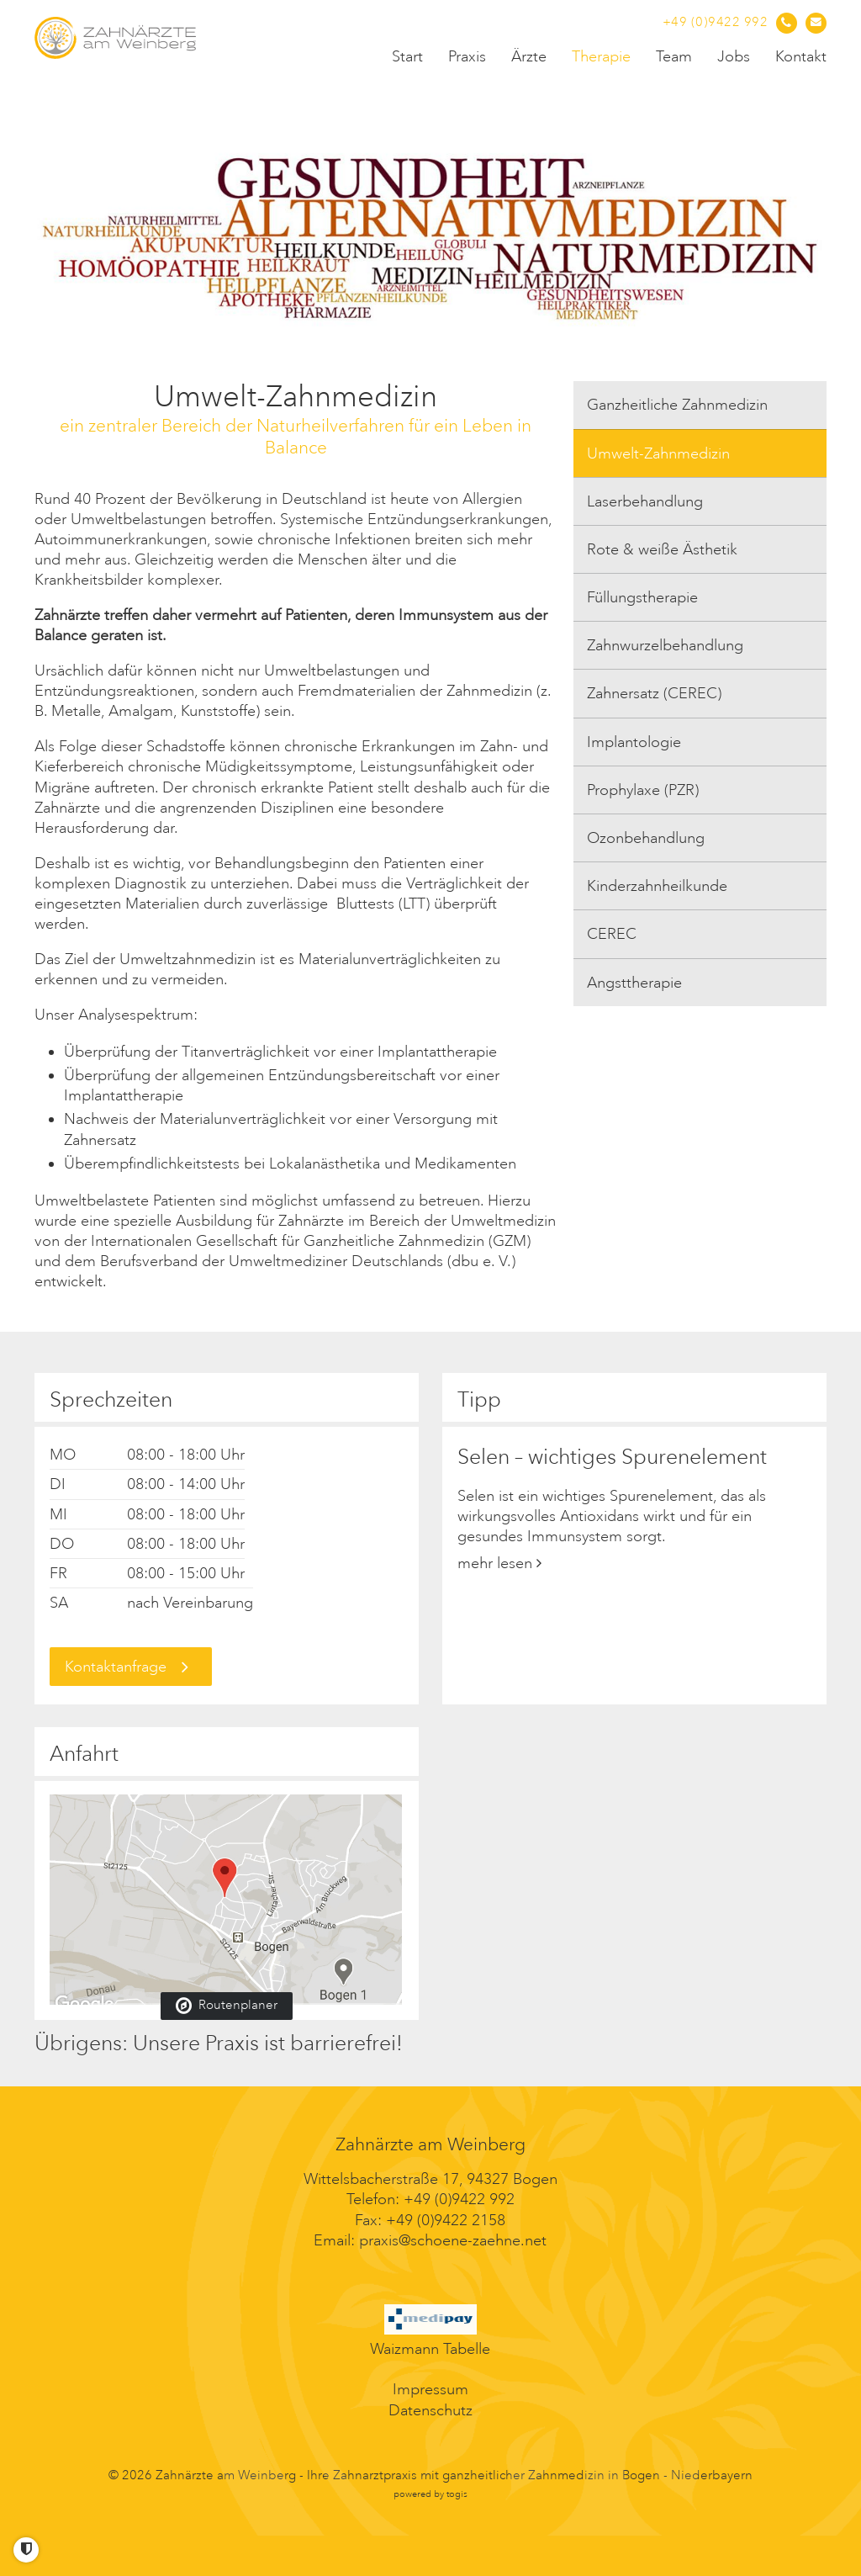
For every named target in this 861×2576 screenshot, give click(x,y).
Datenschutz (430, 2410)
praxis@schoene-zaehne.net (453, 2240)
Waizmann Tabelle (430, 2349)
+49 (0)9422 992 (459, 2199)
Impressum (430, 2389)
